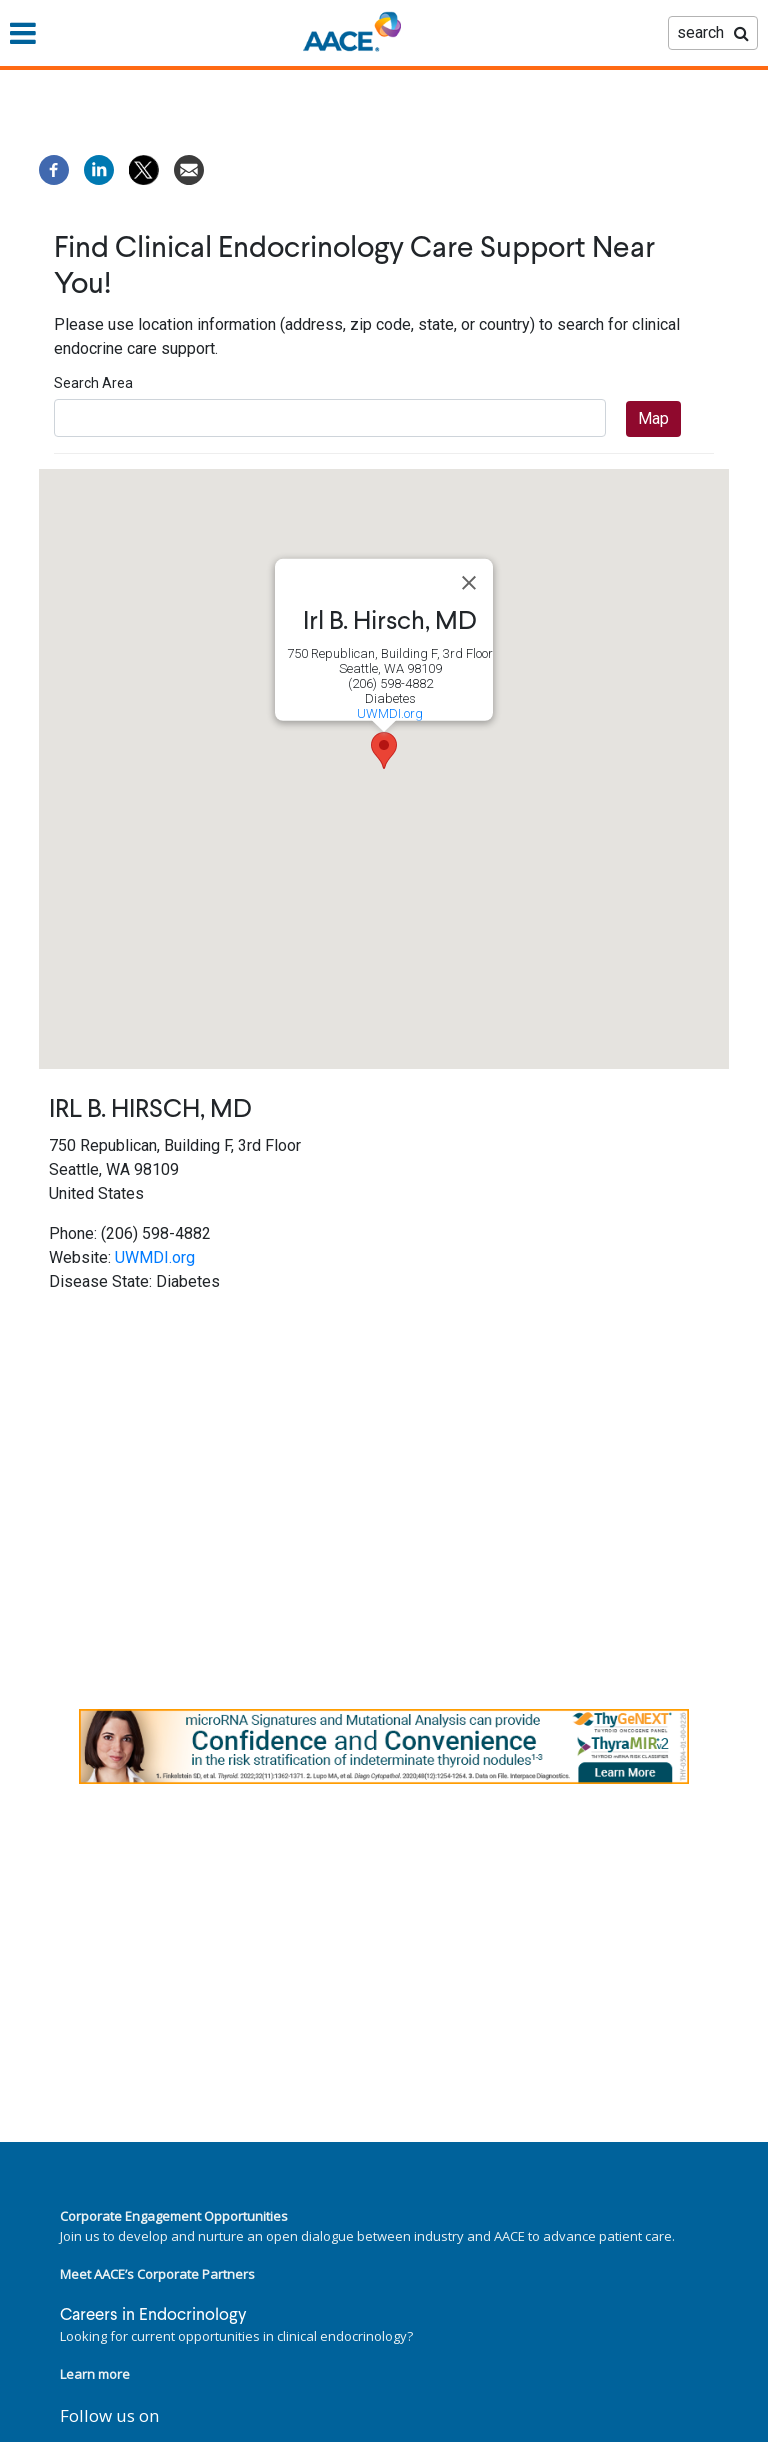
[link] (384, 1746)
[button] (384, 750)
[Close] (469, 583)
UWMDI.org (390, 713)
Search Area (93, 383)
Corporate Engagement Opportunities (174, 2216)
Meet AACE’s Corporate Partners (157, 2274)
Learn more (95, 2374)
